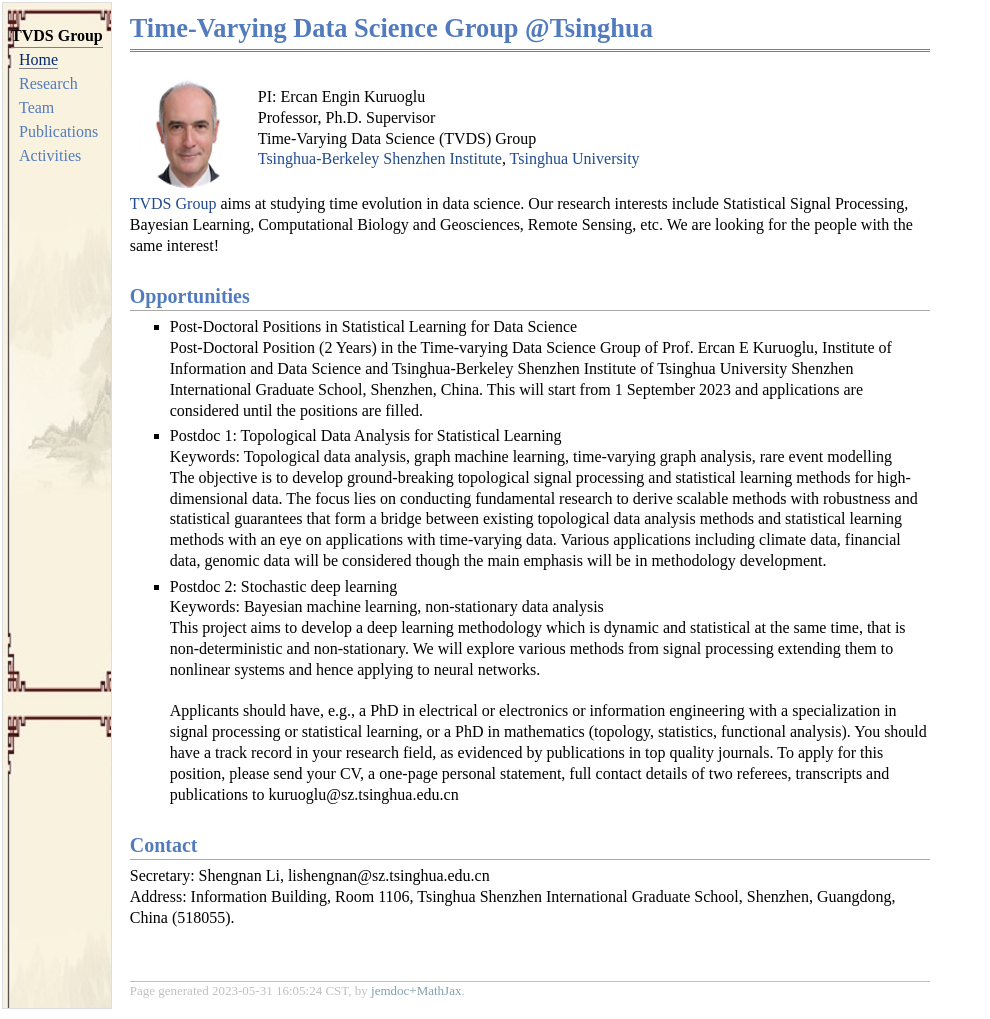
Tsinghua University (575, 158)
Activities (50, 155)
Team (36, 107)
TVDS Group (173, 203)
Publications (58, 131)
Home (38, 59)
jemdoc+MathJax (416, 990)
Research (48, 83)
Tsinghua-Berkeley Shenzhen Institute (380, 158)
